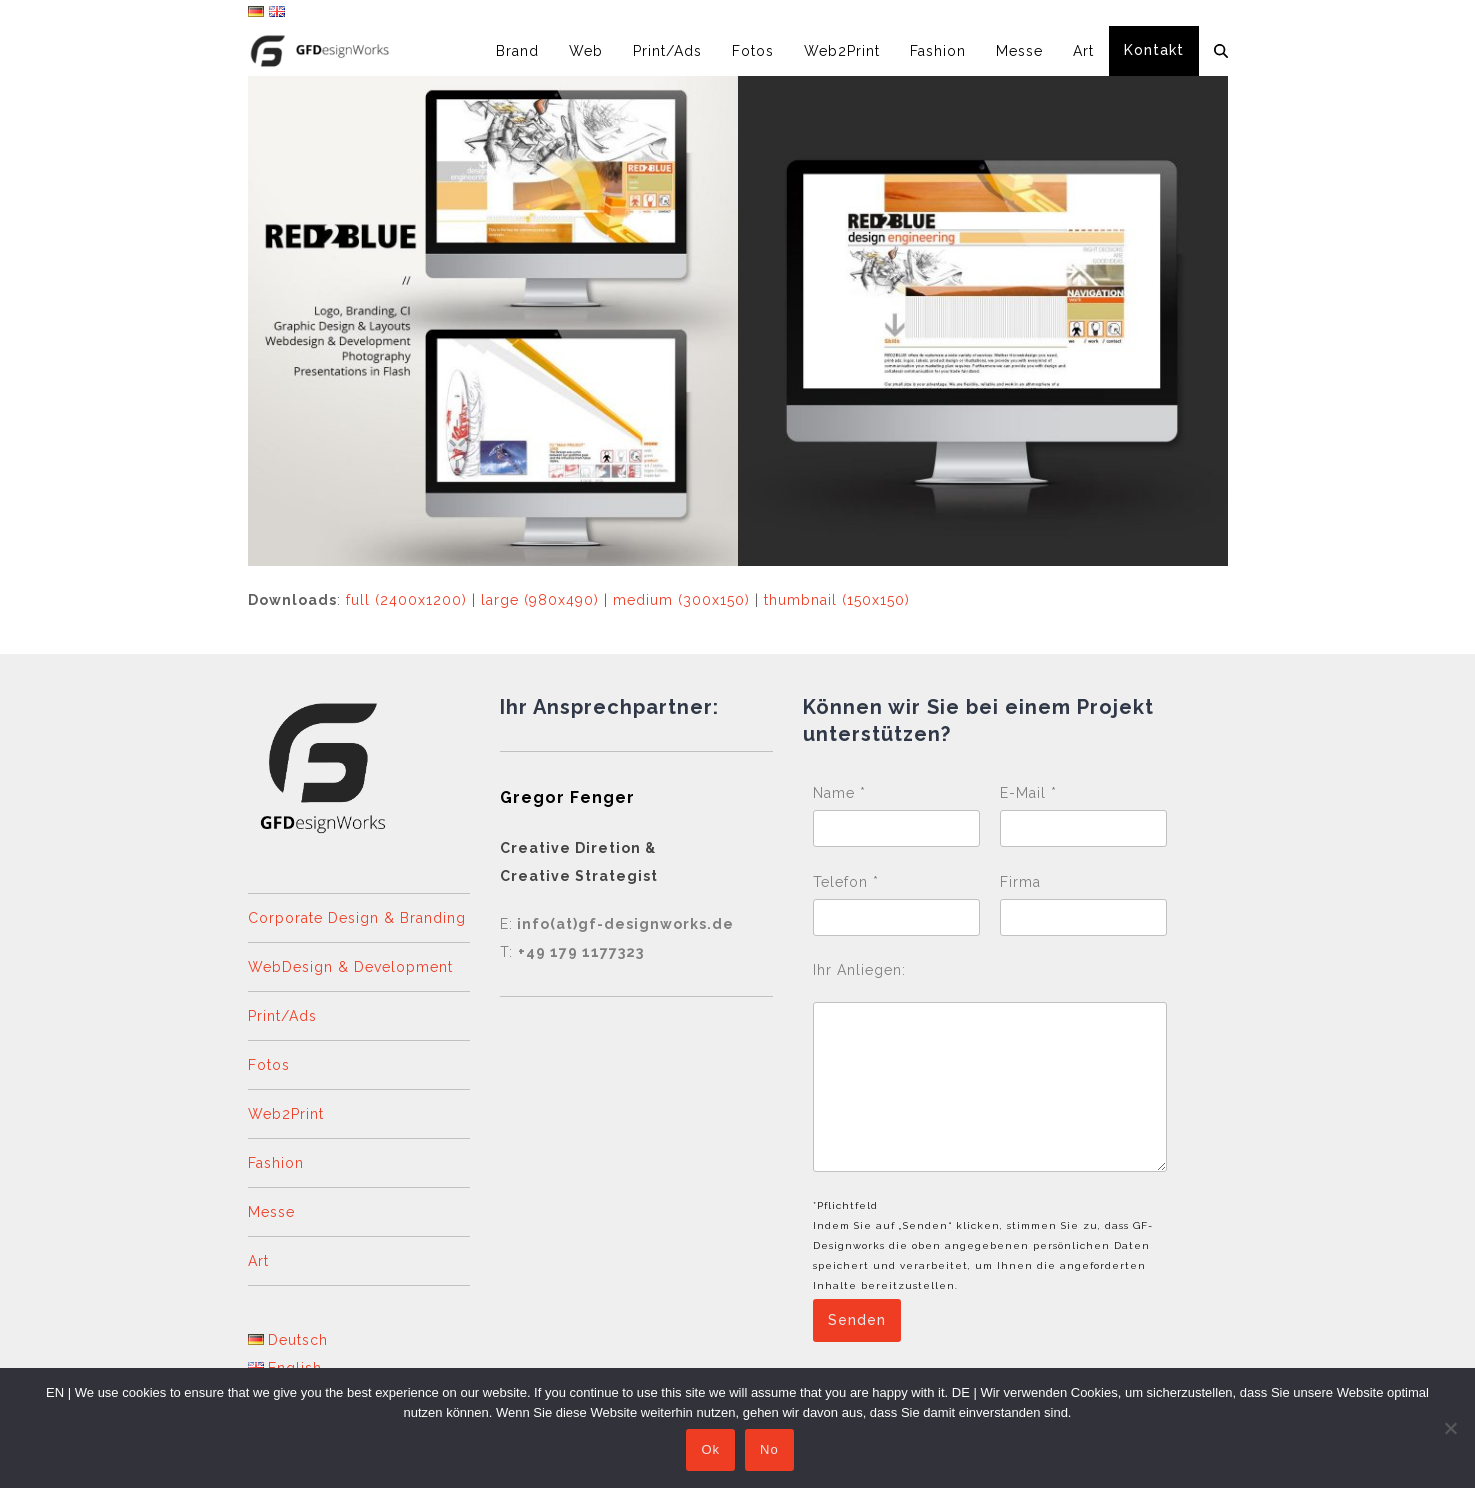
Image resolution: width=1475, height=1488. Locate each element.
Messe (271, 1212)
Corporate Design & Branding (357, 918)
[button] (1221, 51)
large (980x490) (540, 600)
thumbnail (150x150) (837, 600)
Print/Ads (282, 1016)
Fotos (269, 1065)
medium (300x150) (681, 600)
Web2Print (286, 1114)
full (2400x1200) (406, 600)
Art (258, 1261)
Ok (713, 1452)
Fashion (276, 1163)
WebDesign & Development (350, 967)
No (772, 1452)
